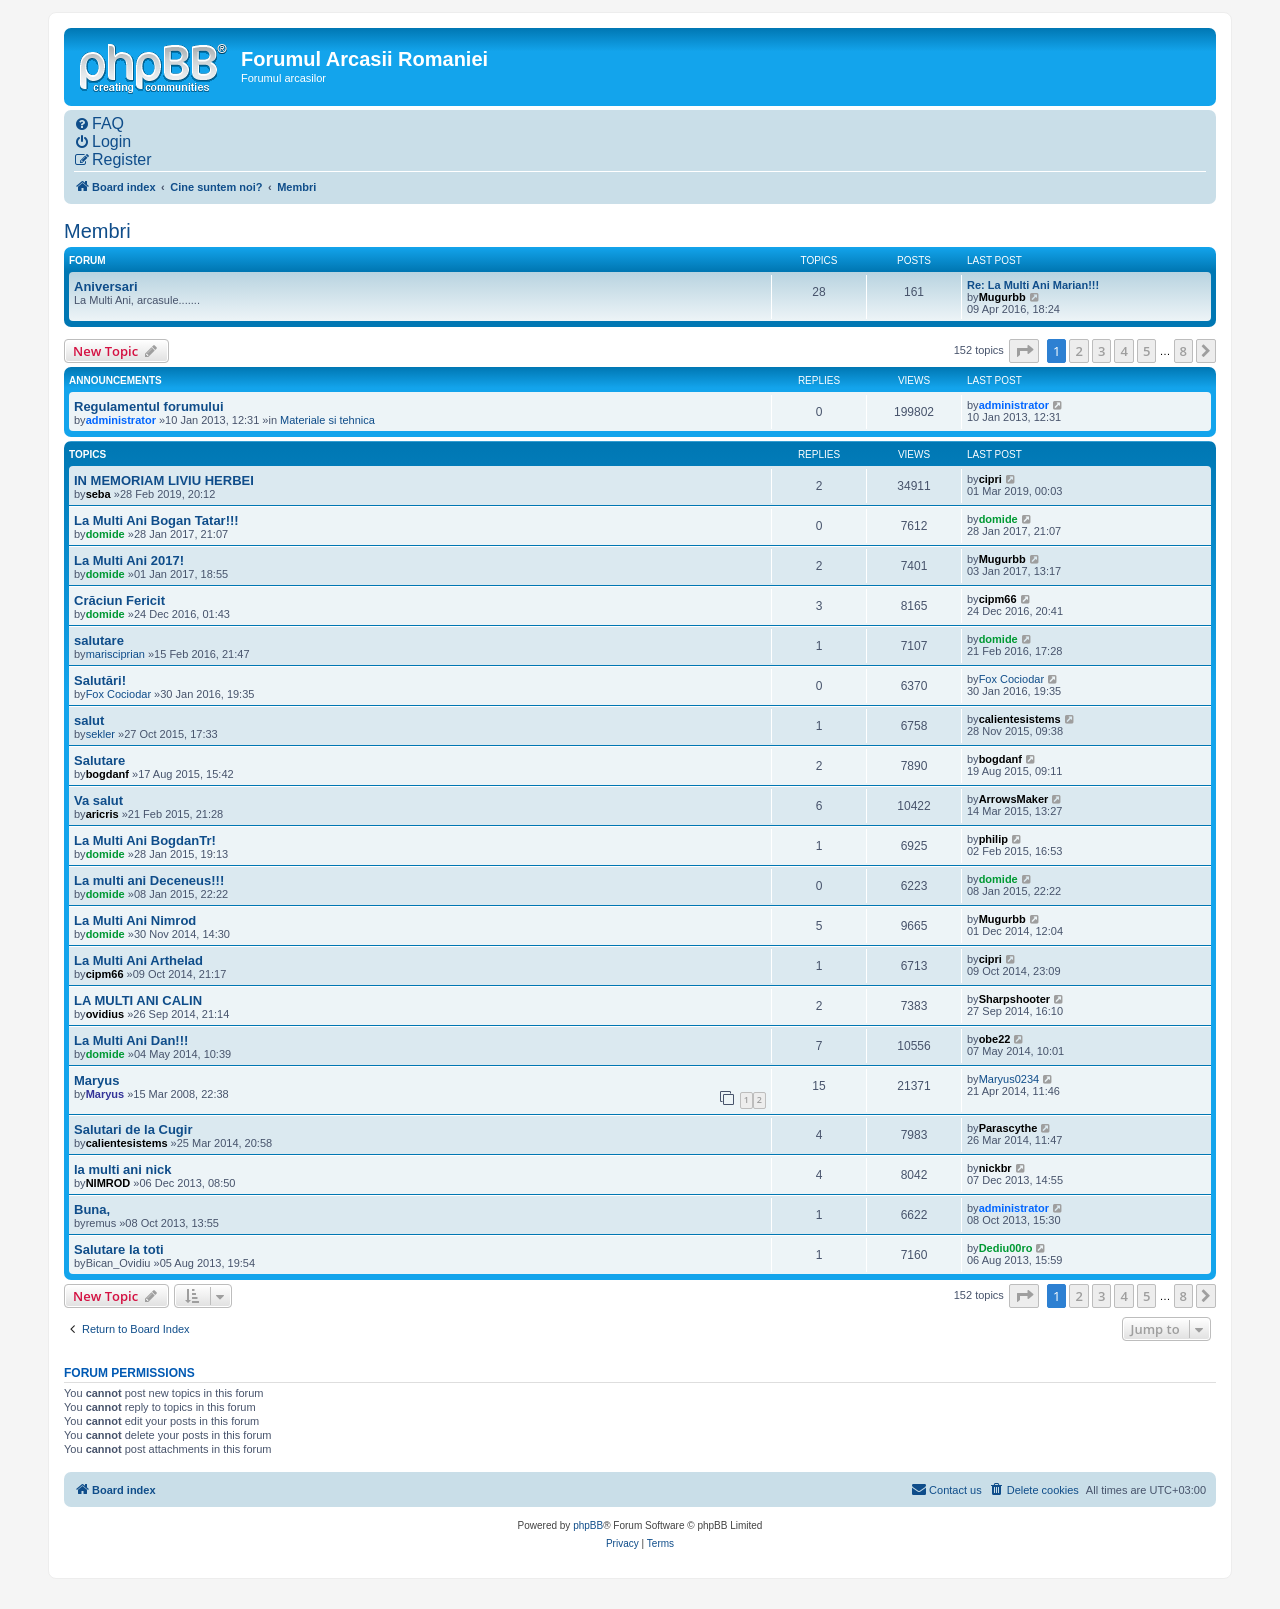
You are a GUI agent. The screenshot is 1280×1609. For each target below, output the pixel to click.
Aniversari (106, 286)
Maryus (97, 1080)
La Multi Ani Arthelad (138, 960)
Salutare (99, 760)
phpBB (588, 1525)
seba (98, 494)
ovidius (105, 1014)
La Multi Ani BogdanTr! (145, 840)
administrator (121, 420)
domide (105, 534)
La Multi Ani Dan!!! (131, 1040)
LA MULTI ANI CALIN (138, 1000)
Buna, (92, 1209)
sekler (100, 734)
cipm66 (998, 599)
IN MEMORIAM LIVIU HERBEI (164, 480)
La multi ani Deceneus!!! (149, 880)
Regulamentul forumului (149, 406)
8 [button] (1183, 351)
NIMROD (108, 1183)
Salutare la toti (119, 1249)
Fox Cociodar (118, 694)
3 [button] (1101, 351)
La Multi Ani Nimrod (135, 920)
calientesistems (1020, 719)
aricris (102, 814)
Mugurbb (1002, 297)
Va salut (98, 800)
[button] (1024, 351)
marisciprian (115, 654)
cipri (990, 479)
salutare (99, 640)
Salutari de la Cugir (133, 1129)
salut (89, 720)
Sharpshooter (1015, 999)
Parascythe (1008, 1128)
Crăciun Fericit (119, 600)
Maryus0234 (1009, 1079)
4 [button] (1123, 351)
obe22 (995, 1039)
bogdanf (107, 774)
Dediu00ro (1006, 1248)
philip (993, 839)
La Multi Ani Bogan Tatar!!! (156, 520)
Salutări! (100, 680)
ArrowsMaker (1014, 799)
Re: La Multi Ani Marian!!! (1033, 285)
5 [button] (1146, 351)
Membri (97, 231)
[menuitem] (99, 124)
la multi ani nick (123, 1169)
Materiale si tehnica (327, 420)
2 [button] (1078, 351)
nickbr (995, 1168)
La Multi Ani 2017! (129, 560)
